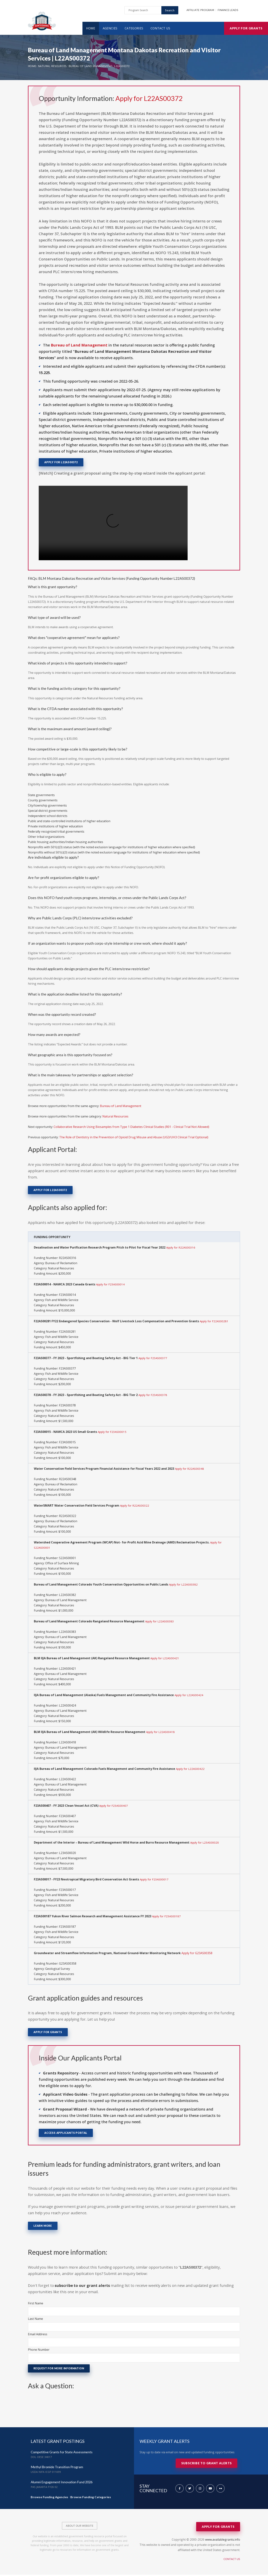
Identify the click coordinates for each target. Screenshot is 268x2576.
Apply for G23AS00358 (196, 1954)
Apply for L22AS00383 (160, 1623)
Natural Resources (52, 67)
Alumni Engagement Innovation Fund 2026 (61, 2483)
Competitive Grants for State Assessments (61, 2453)
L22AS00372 (122, 67)
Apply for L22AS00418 (161, 1733)
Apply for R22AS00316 (181, 1249)
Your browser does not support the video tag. (113, 524)
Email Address (37, 2335)
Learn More (43, 2227)
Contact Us (160, 30)
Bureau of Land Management (90, 67)
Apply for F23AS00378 (153, 1396)
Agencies (110, 30)
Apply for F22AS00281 (215, 1322)
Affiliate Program (200, 11)
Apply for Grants (246, 29)
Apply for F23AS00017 (155, 1881)
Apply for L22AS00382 (184, 1586)
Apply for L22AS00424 (190, 1696)
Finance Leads (228, 11)
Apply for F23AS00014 (111, 1286)
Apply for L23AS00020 (205, 1844)
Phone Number (39, 2351)
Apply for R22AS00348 (190, 1470)
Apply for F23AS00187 (167, 1917)
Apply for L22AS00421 (165, 1659)
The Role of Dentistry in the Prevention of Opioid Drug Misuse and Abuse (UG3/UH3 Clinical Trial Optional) (133, 1138)
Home (90, 30)
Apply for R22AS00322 (135, 1507)
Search (170, 11)
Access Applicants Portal (65, 2134)
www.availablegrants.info (222, 2541)
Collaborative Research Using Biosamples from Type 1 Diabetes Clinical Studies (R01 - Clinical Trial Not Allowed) (131, 1128)
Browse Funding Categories (90, 2498)
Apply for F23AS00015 (113, 1433)
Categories (134, 30)
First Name (35, 2305)
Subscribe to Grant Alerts (206, 2464)
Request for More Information (59, 2369)
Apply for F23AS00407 (114, 1807)
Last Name (35, 2320)
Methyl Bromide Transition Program (57, 2468)
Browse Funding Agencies (49, 2498)
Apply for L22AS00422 (191, 1770)
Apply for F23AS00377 (153, 1359)
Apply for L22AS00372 (149, 100)
